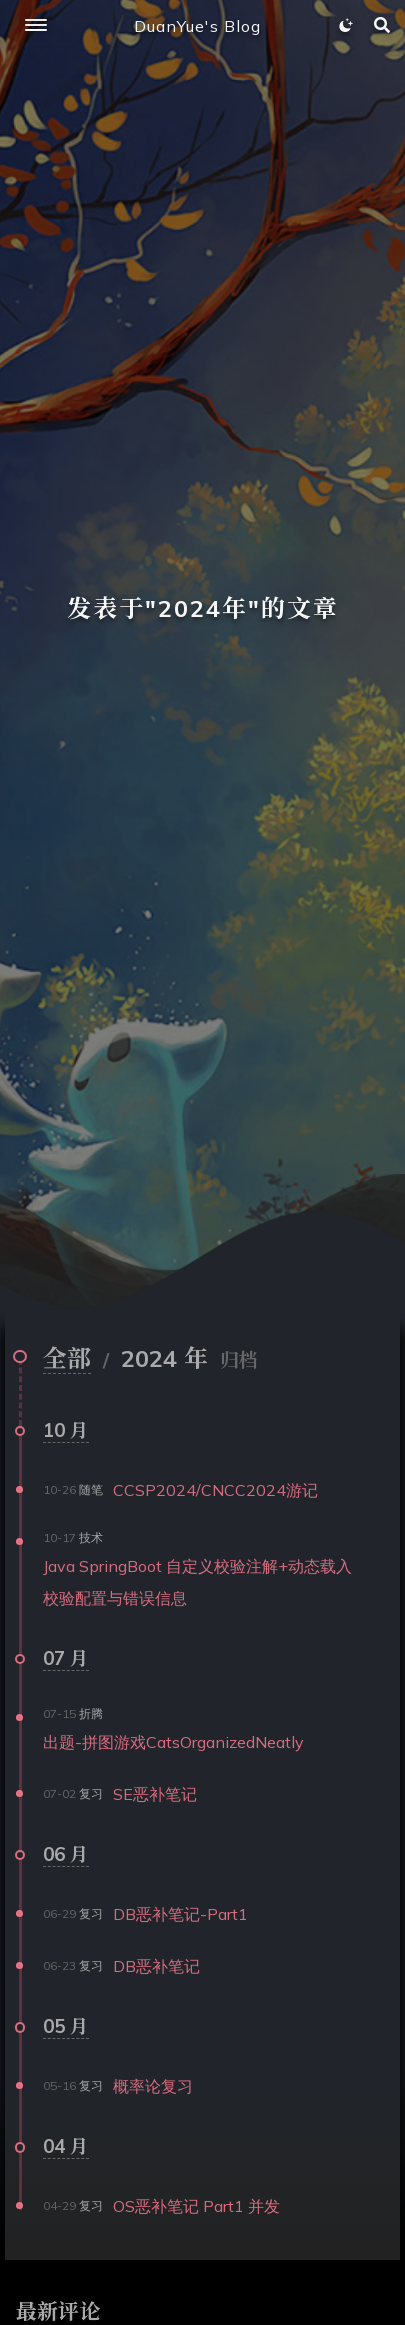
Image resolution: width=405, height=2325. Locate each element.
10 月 (66, 1430)
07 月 (66, 1658)
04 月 (66, 2146)
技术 (91, 1537)
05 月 (66, 2026)
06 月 (66, 1854)
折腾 (91, 1713)
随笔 (91, 1489)
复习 (91, 1793)
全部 (67, 1358)
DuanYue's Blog (197, 26)
